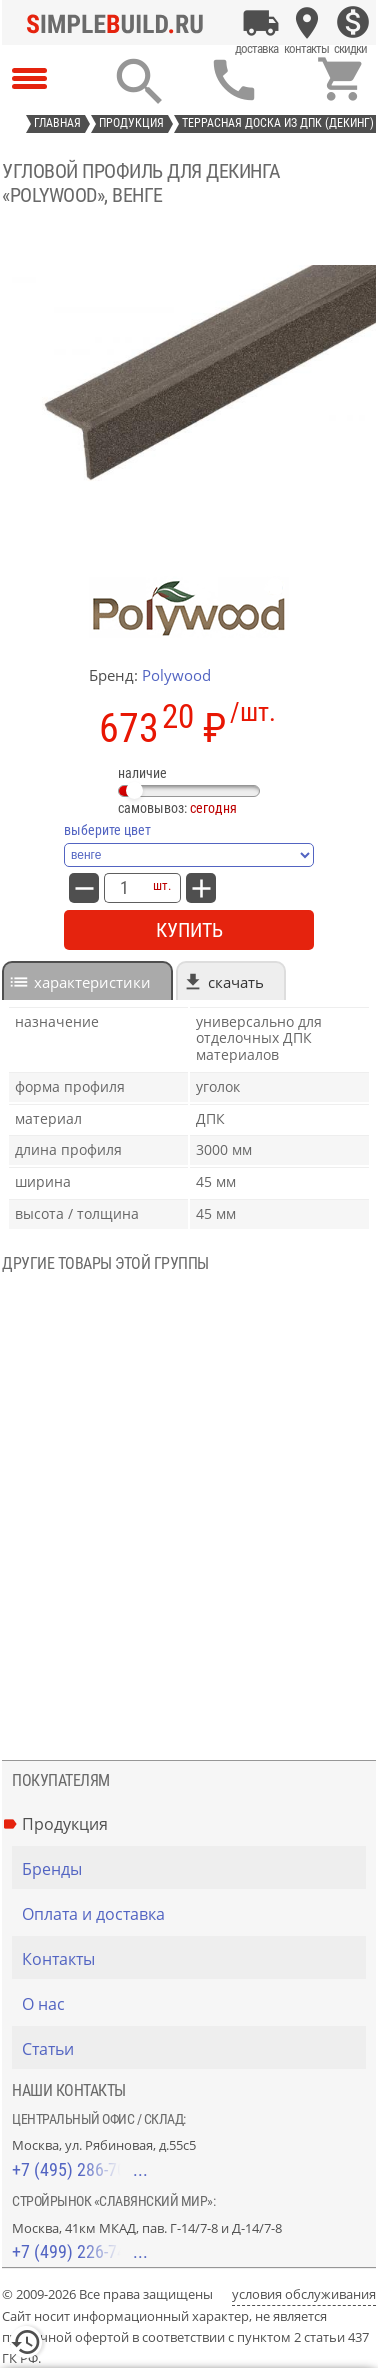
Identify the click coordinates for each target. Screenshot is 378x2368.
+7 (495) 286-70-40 (80, 2169)
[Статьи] (194, 2049)
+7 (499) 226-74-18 (80, 2251)
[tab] (87, 980)
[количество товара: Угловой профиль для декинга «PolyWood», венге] (124, 888)
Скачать (236, 982)
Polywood (176, 675)
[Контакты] (307, 23)
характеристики (92, 982)
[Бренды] (194, 1869)
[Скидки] (353, 23)
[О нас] (194, 2004)
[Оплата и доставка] (261, 23)
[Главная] (120, 23)
